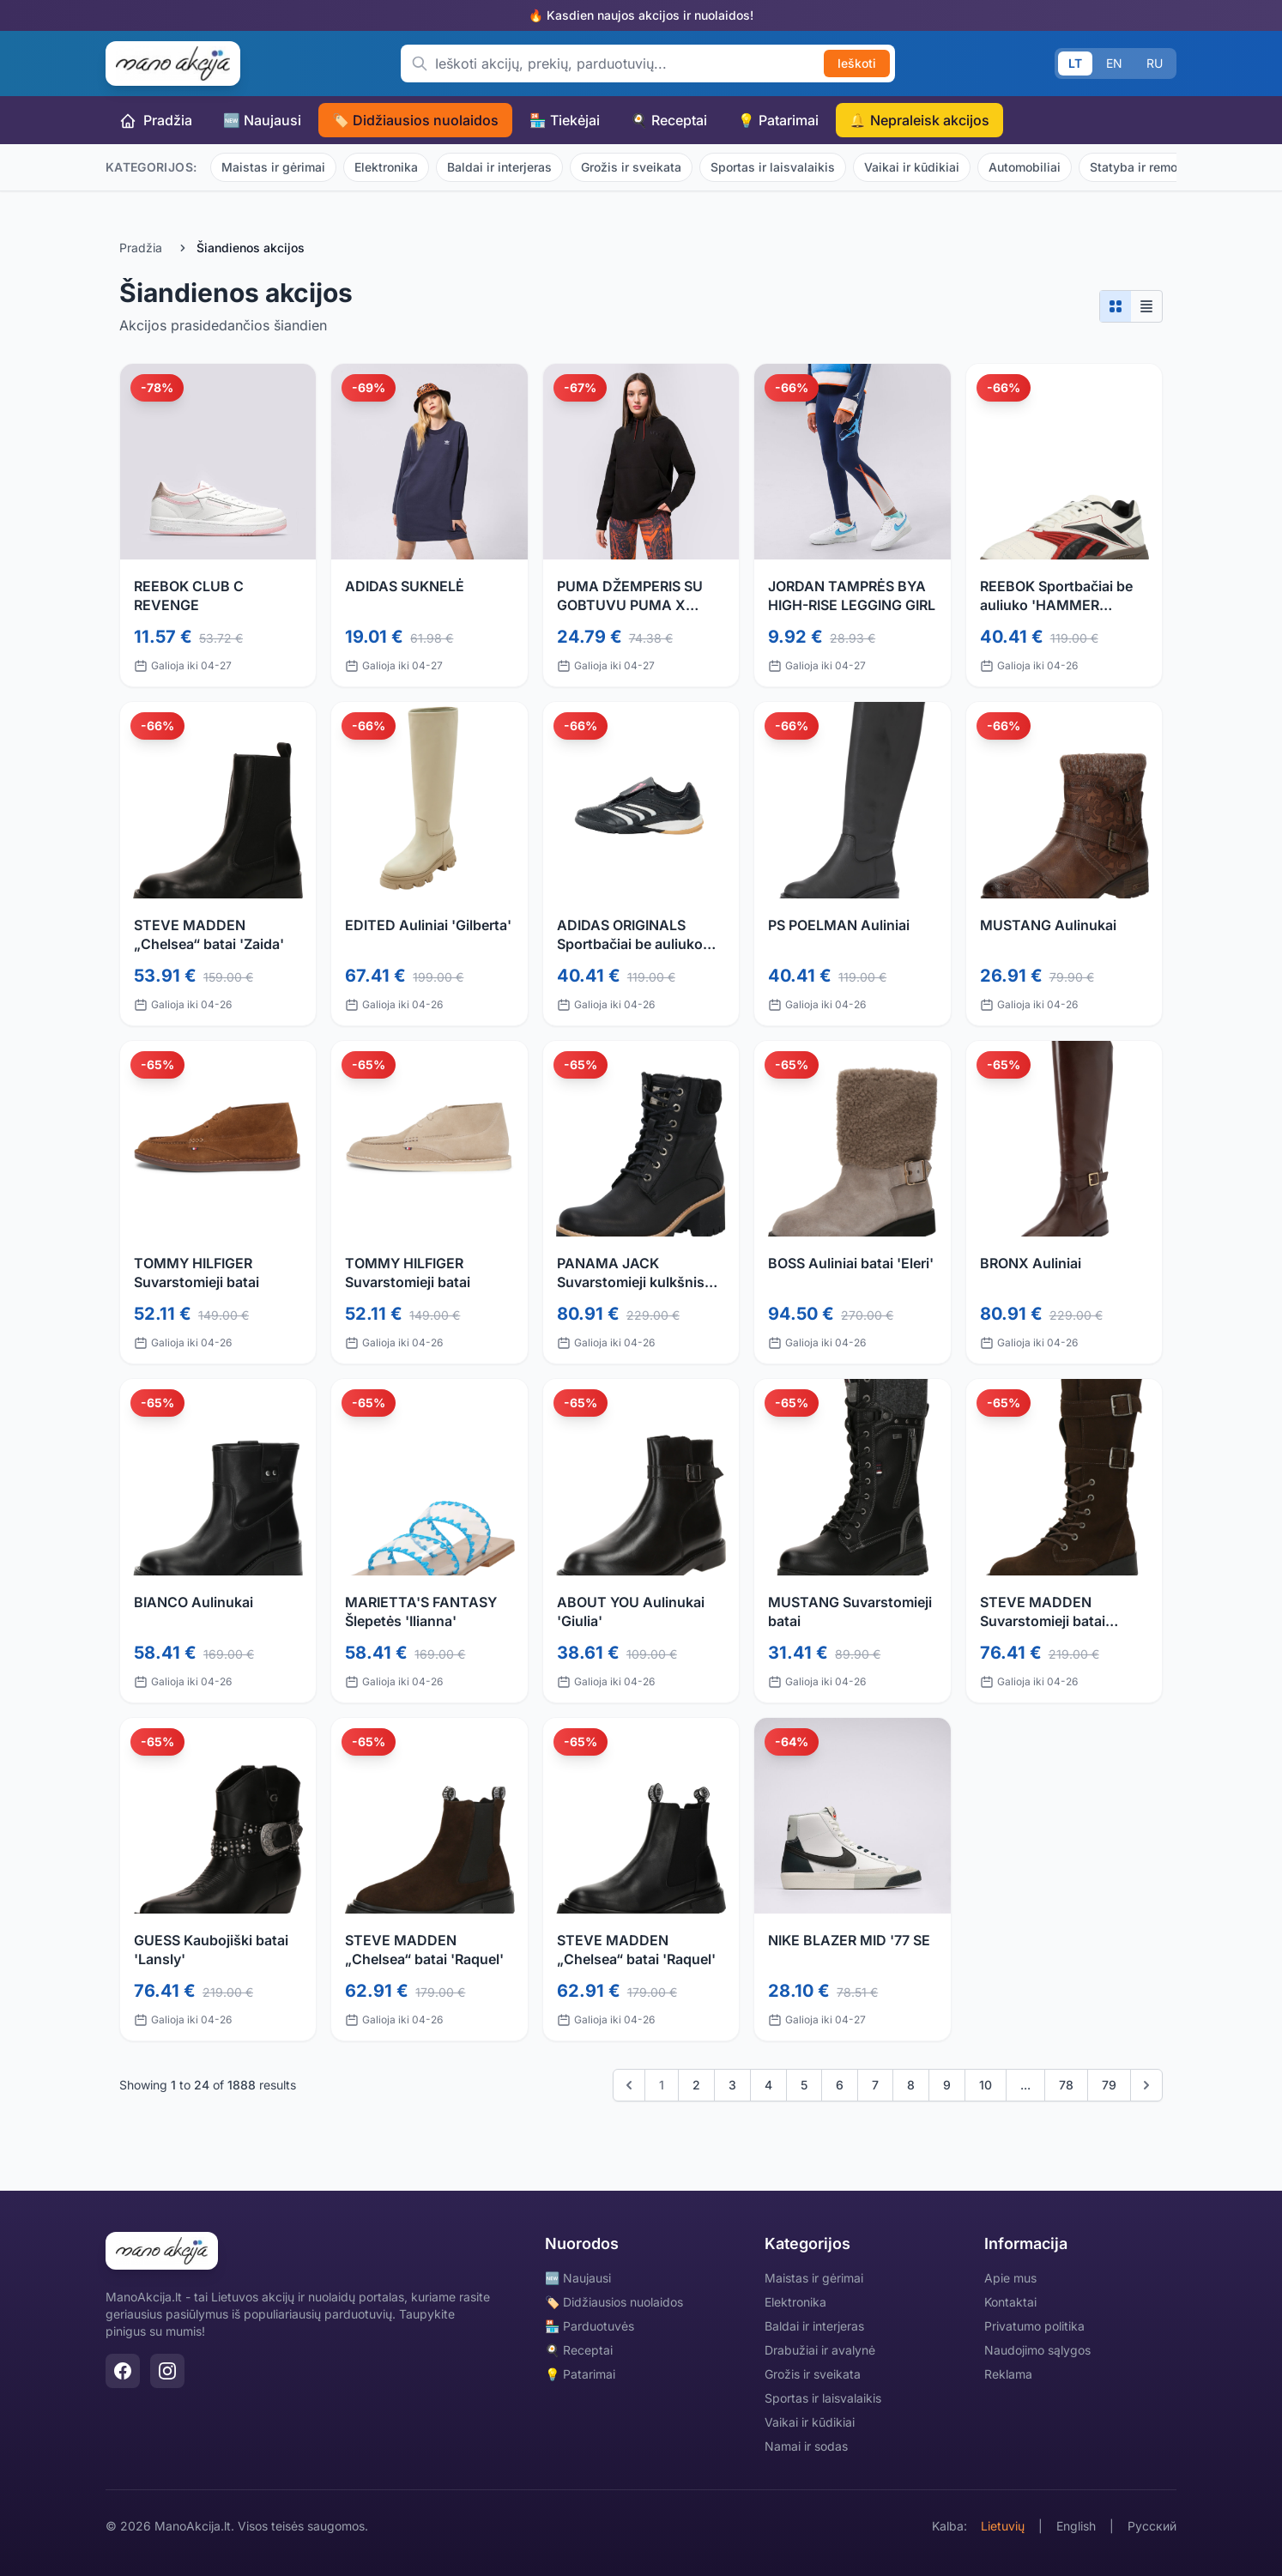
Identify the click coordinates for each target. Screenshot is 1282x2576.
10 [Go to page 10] (985, 2084)
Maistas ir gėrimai (273, 167)
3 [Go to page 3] (732, 2084)
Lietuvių (1003, 2526)
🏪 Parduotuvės (589, 2326)
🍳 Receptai (669, 120)
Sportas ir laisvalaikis (773, 167)
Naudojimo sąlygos (1037, 2350)
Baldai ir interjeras (499, 167)
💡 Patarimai (778, 120)
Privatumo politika (1034, 2326)
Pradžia (155, 121)
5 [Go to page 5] (804, 2084)
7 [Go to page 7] (875, 2084)
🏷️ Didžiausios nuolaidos (415, 120)
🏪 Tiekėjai (564, 120)
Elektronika (386, 167)
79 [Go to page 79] (1109, 2084)
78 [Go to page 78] (1066, 2084)
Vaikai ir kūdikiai (911, 167)
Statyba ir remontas (1146, 167)
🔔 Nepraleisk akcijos (919, 120)
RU (1154, 63)
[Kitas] (1146, 2085)
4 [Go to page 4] (768, 2084)
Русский (1152, 2526)
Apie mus (1010, 2278)
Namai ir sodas (806, 2446)
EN (1114, 63)
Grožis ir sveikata (631, 167)
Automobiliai (1025, 167)
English (1076, 2526)
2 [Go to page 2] (696, 2084)
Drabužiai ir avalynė (820, 2350)
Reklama (1008, 2374)
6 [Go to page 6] (840, 2084)
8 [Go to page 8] (911, 2084)
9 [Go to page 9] (947, 2084)
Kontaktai (1010, 2302)
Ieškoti (857, 63)
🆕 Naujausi (262, 120)
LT (1075, 63)
